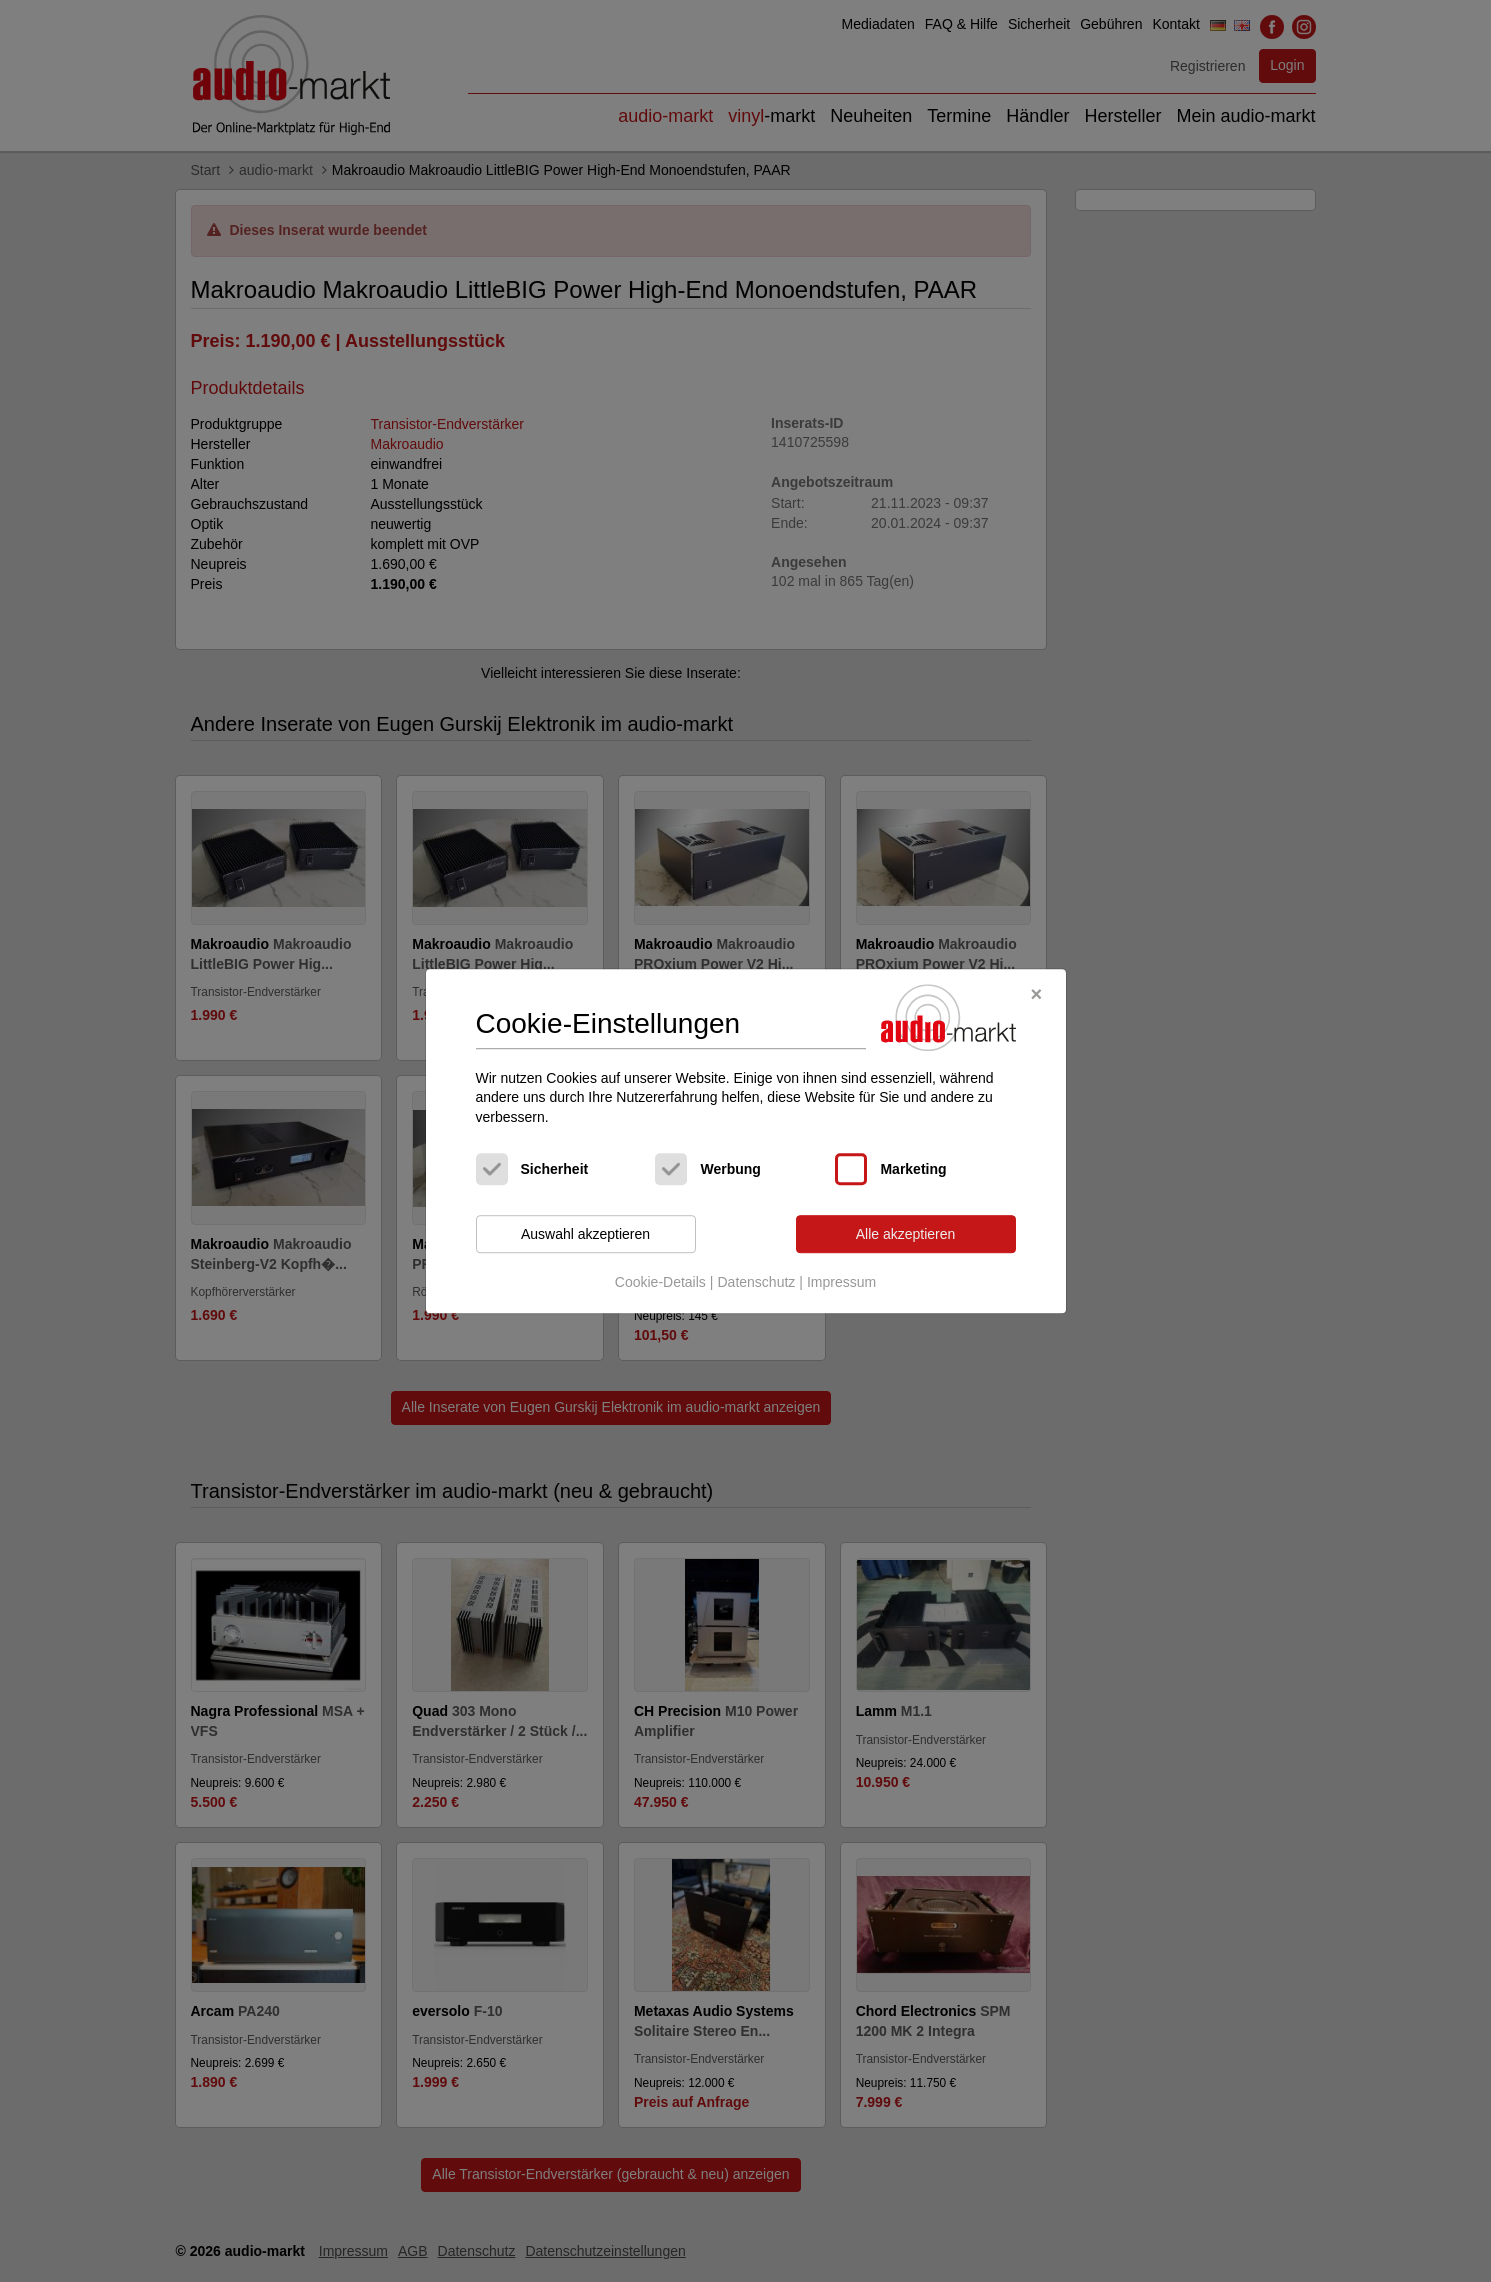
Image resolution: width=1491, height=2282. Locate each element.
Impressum (841, 1282)
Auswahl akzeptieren (585, 1234)
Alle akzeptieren (906, 1234)
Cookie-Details (660, 1282)
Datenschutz (756, 1282)
